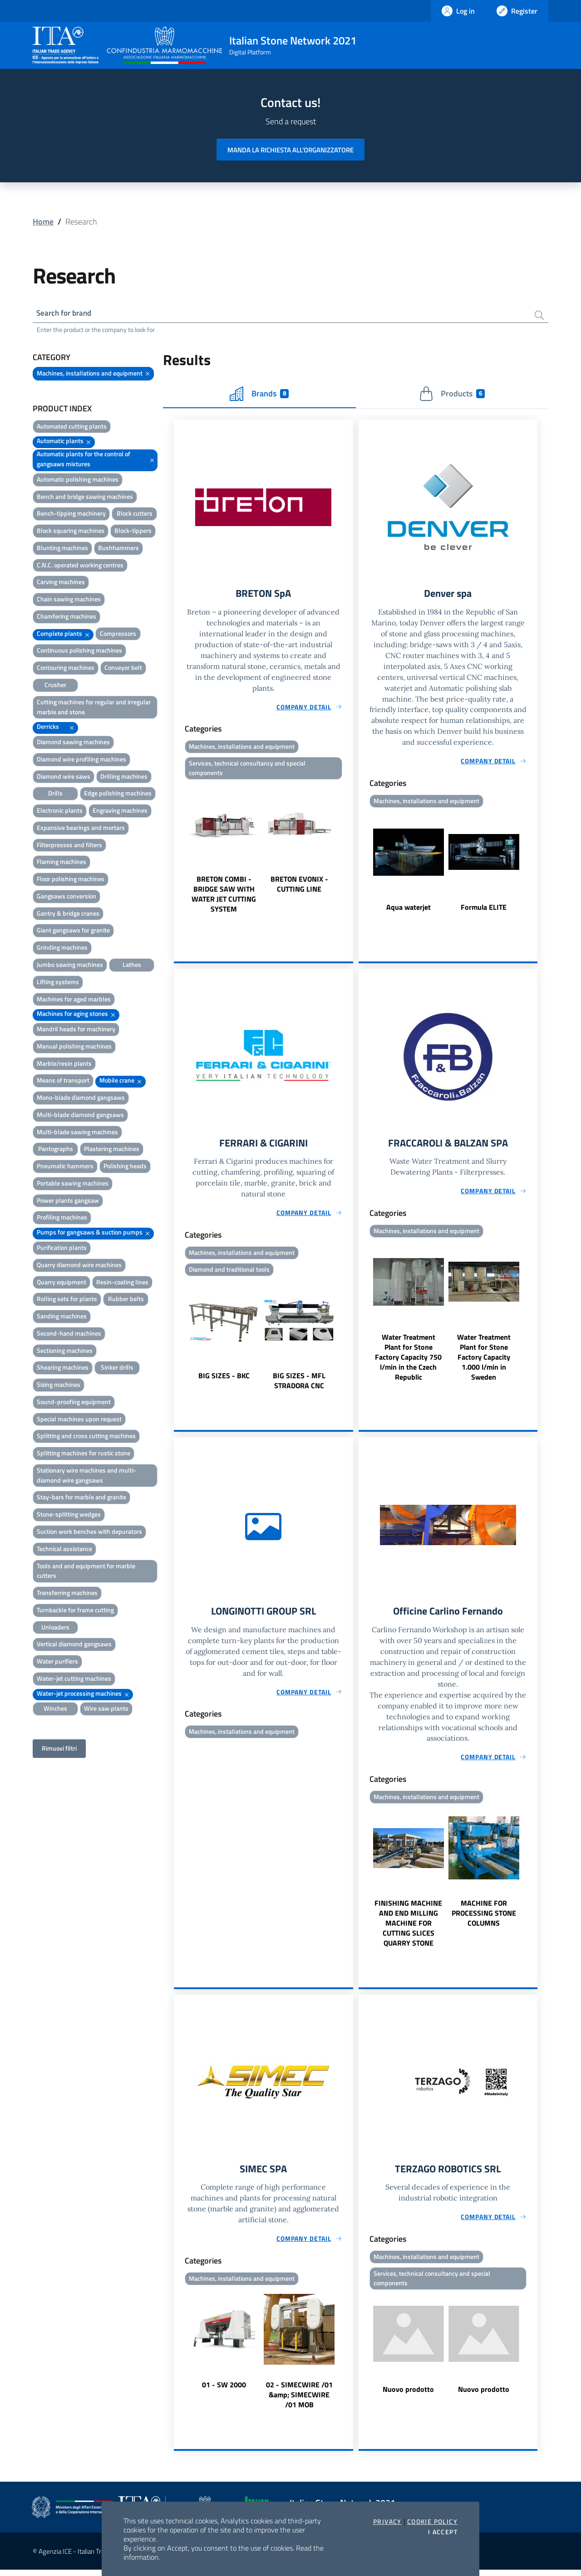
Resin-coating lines (122, 1283)
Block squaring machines (70, 532)
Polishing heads (125, 1167)
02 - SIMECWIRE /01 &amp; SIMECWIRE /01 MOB (299, 2401)
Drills (55, 795)
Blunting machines (62, 549)
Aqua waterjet (408, 909)
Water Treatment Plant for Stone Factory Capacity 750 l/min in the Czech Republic (408, 1361)
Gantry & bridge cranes (68, 914)
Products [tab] (452, 395)
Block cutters (135, 515)
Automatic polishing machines (77, 480)
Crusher (55, 686)
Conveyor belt (123, 669)
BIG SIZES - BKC (224, 1379)
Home (43, 221)
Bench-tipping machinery (71, 515)
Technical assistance (64, 1550)
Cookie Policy (432, 2521)
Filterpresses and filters (69, 846)
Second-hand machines (69, 1334)
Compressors (118, 634)
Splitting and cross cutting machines (86, 1437)
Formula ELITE (484, 909)
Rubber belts (126, 1300)
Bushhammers (118, 549)
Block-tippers (133, 532)
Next (349, 851)
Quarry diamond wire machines (79, 1266)
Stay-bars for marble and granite (81, 1498)
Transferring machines (67, 1594)
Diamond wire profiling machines (81, 760)
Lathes (132, 966)
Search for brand (66, 313)
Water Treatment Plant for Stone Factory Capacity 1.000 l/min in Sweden (484, 1361)
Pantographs (55, 1150)
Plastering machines (111, 1150)
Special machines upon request (79, 1420)
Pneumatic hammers (65, 1167)
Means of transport (63, 1082)
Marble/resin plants (64, 1064)
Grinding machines (62, 949)
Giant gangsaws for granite (73, 932)
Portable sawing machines (72, 1184)
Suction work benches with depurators (89, 1532)
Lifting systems (58, 983)
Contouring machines (65, 669)
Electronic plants (60, 812)
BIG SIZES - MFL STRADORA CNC (299, 1384)
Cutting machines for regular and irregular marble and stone (94, 708)
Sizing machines (58, 1386)
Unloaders (55, 1628)
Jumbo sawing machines (70, 966)
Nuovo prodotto (408, 2396)
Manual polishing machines (74, 1047)
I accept (443, 2532)
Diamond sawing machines (73, 743)
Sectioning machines (65, 1351)
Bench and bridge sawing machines (85, 498)
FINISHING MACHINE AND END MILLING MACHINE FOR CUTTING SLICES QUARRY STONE (408, 1928)
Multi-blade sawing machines (77, 1133)
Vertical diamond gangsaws (74, 1645)
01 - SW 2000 (224, 2391)
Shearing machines (63, 1369)
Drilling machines (124, 777)
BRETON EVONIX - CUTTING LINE (299, 887)
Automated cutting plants (72, 427)
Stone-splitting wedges (69, 1516)
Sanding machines (62, 1317)
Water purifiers (57, 1663)
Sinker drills (117, 1369)
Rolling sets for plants (67, 1300)
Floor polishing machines (70, 880)
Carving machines (61, 583)
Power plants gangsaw (68, 1201)
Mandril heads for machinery (76, 1030)
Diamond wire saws (63, 777)
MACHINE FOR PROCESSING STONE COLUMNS (484, 1918)
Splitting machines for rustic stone (83, 1454)
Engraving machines (120, 812)
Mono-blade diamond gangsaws (81, 1099)
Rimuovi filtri (59, 1750)
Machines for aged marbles (74, 1000)
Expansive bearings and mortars (81, 829)
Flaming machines (61, 863)
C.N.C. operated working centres (80, 566)
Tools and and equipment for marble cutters (86, 1572)
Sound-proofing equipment (74, 1403)
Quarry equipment (61, 1283)
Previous (177, 851)
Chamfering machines (66, 617)
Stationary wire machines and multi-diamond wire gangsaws (86, 1476)
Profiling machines (62, 1219)
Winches (55, 1710)
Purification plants (62, 1249)
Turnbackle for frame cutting (75, 1611)
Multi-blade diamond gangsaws (80, 1116)
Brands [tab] (259, 395)
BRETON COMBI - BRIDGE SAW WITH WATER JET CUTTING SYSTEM (224, 897)
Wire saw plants (106, 1710)
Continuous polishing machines (79, 652)
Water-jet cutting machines (74, 1679)
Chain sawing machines (69, 600)
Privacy (387, 2521)
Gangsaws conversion (66, 897)
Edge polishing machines (118, 795)
